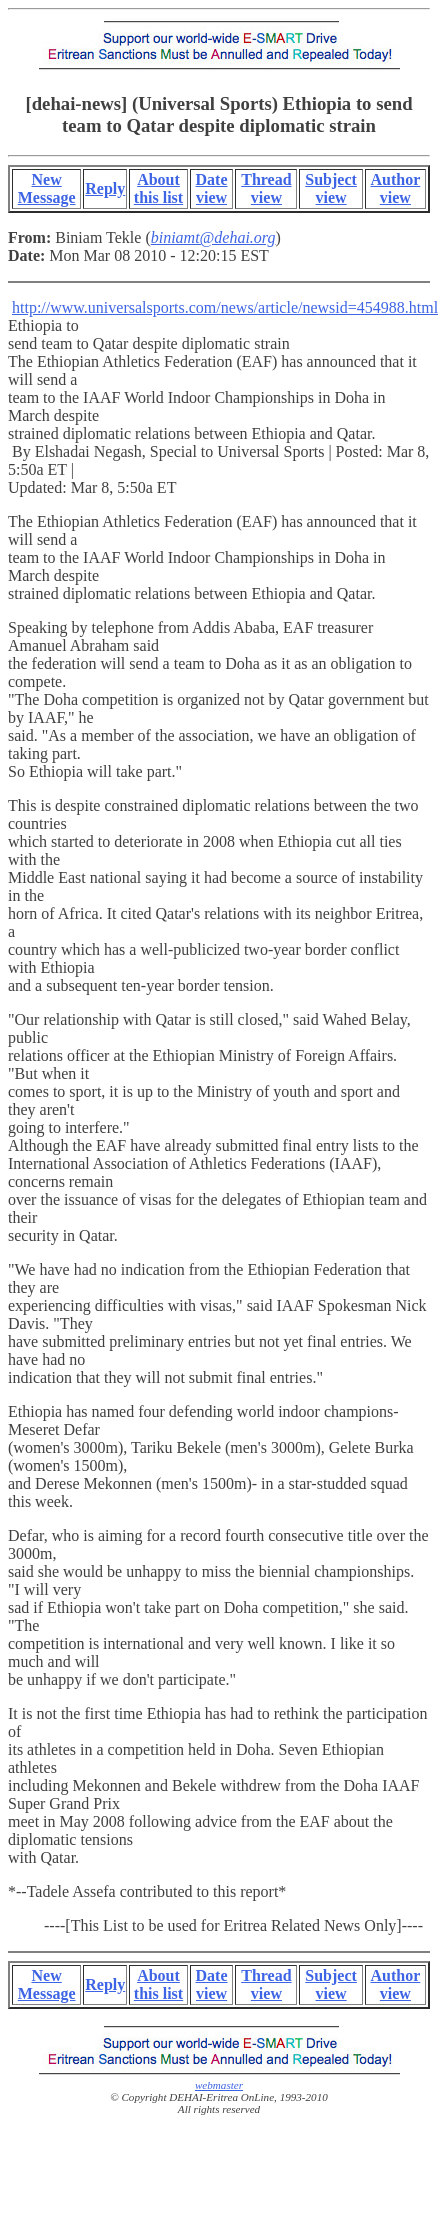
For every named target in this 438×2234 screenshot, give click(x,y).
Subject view (331, 188)
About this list (158, 188)
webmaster (219, 2085)
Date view (212, 188)
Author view (395, 188)
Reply (105, 188)
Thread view (266, 188)
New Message (47, 188)
